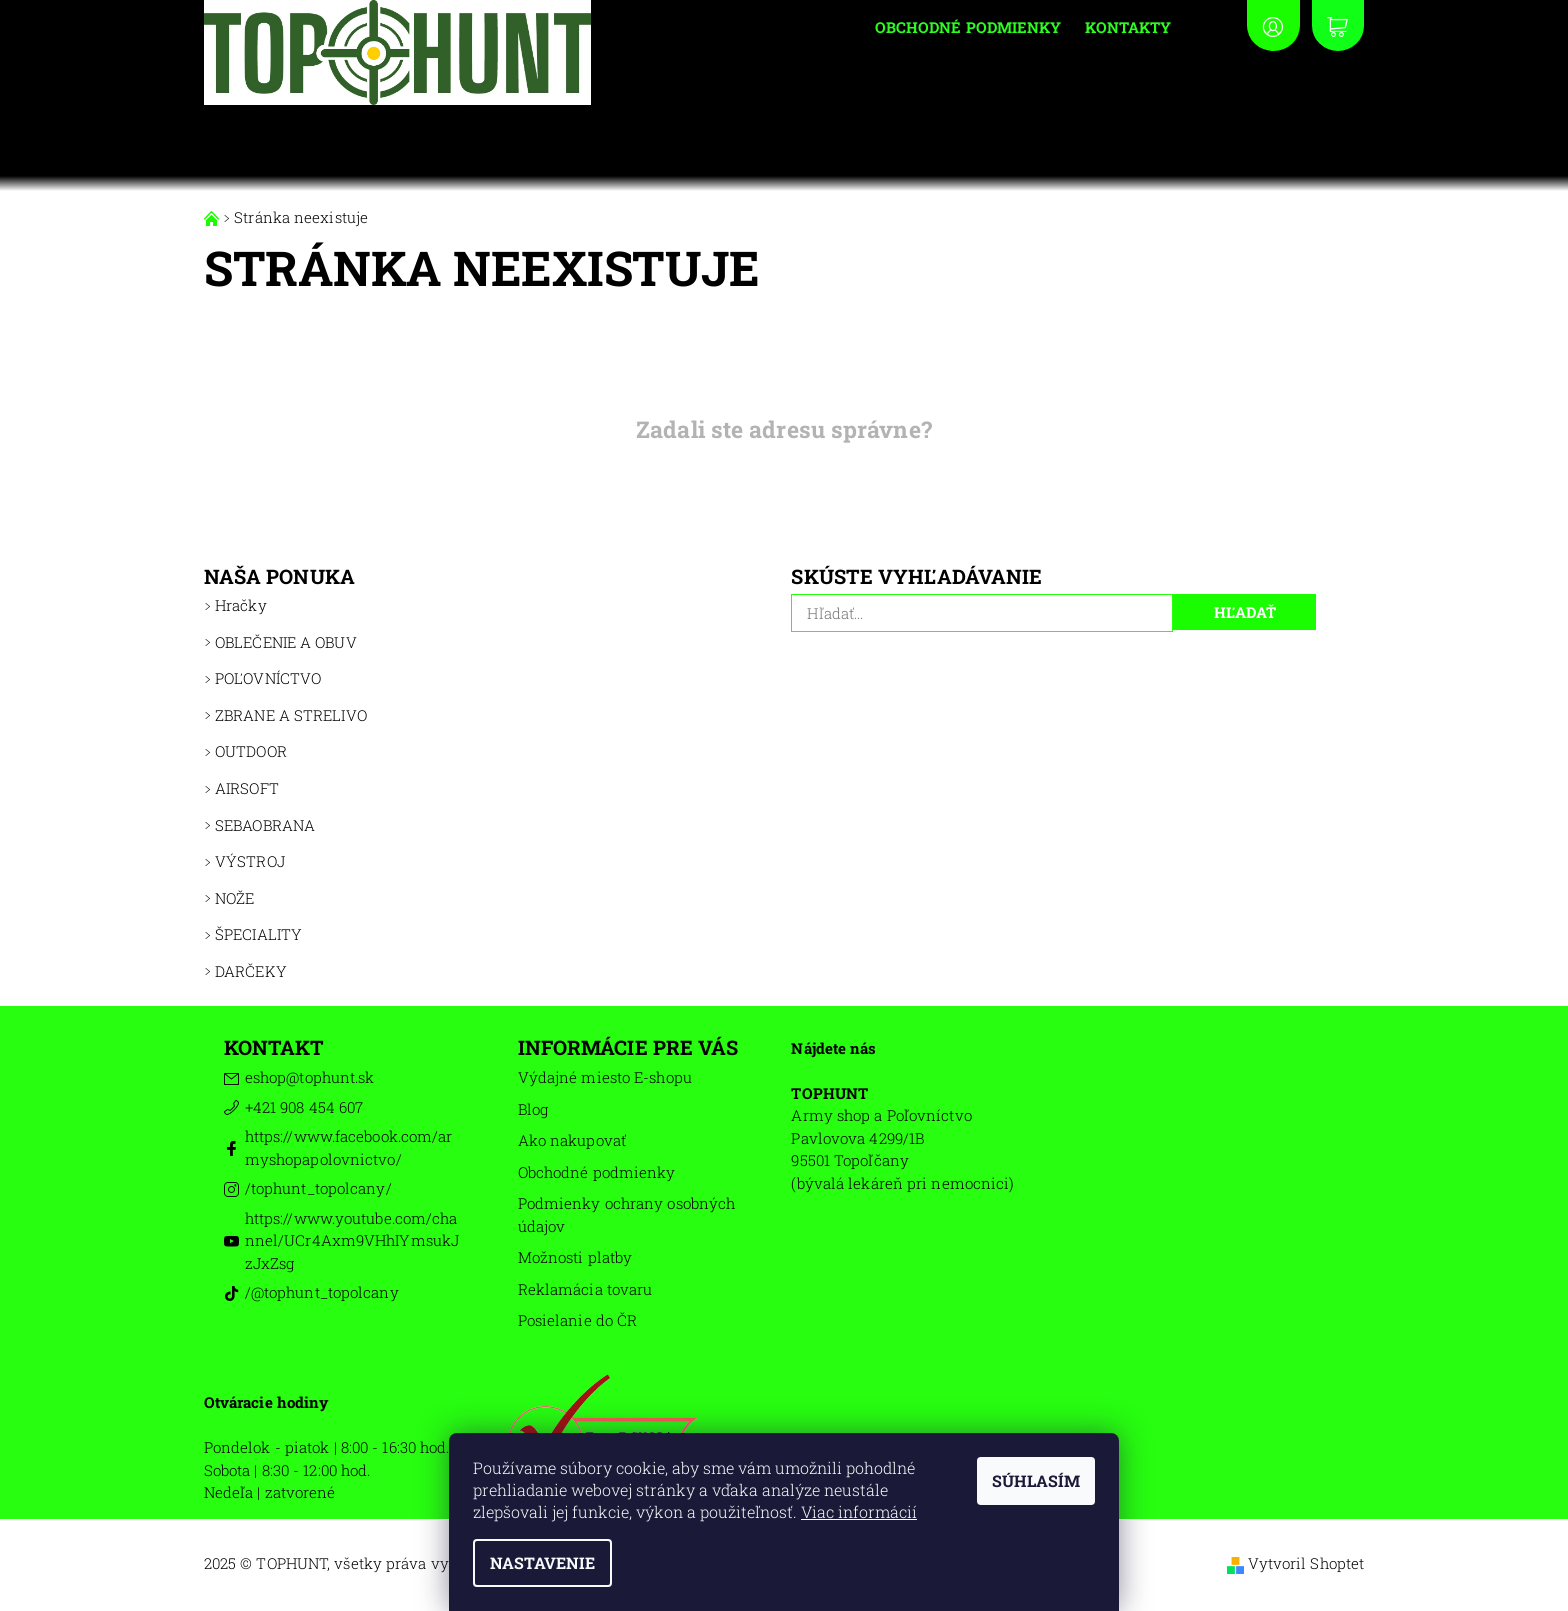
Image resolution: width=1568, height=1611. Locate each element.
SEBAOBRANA (265, 825)
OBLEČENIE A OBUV (286, 642)
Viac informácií (859, 1511)
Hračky (241, 605)
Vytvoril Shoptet (1306, 1563)
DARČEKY (251, 971)
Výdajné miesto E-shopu (605, 1077)
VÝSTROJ (250, 861)
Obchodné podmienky (968, 27)
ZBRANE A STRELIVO (291, 715)
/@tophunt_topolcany (322, 1292)
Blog (533, 1109)
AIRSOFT (247, 788)
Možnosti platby (575, 1257)
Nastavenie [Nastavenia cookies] (542, 1562)
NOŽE (234, 898)
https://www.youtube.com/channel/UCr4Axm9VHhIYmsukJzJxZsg (352, 1240)
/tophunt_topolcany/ (318, 1188)
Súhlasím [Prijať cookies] (1036, 1480)
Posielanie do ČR (578, 1320)
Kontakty (1128, 27)
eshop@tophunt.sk (310, 1077)
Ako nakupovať (572, 1140)
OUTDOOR (251, 751)
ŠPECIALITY (258, 934)
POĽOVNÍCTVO (268, 678)
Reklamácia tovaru (585, 1289)
